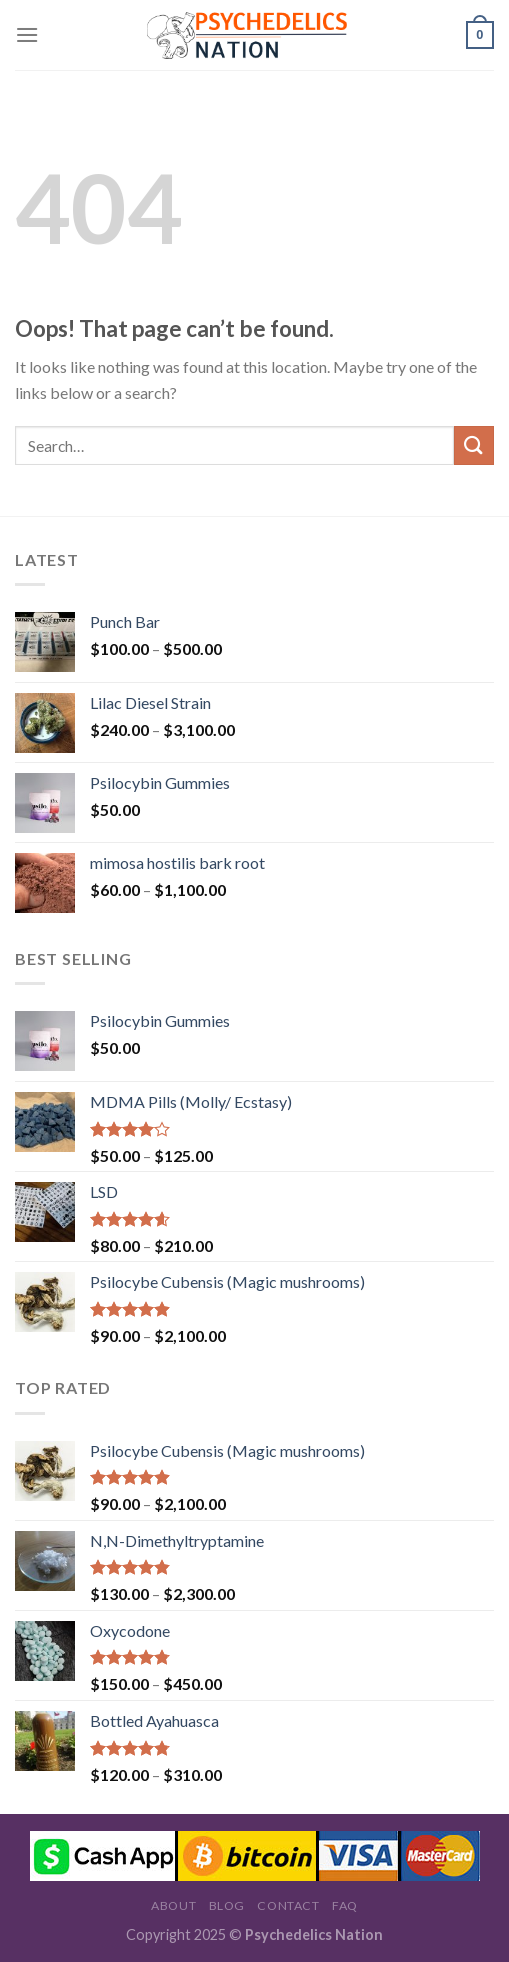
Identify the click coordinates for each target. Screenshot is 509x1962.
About (173, 1905)
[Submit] (474, 445)
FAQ (345, 1905)
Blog (227, 1905)
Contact (288, 1905)
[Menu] (27, 34)
